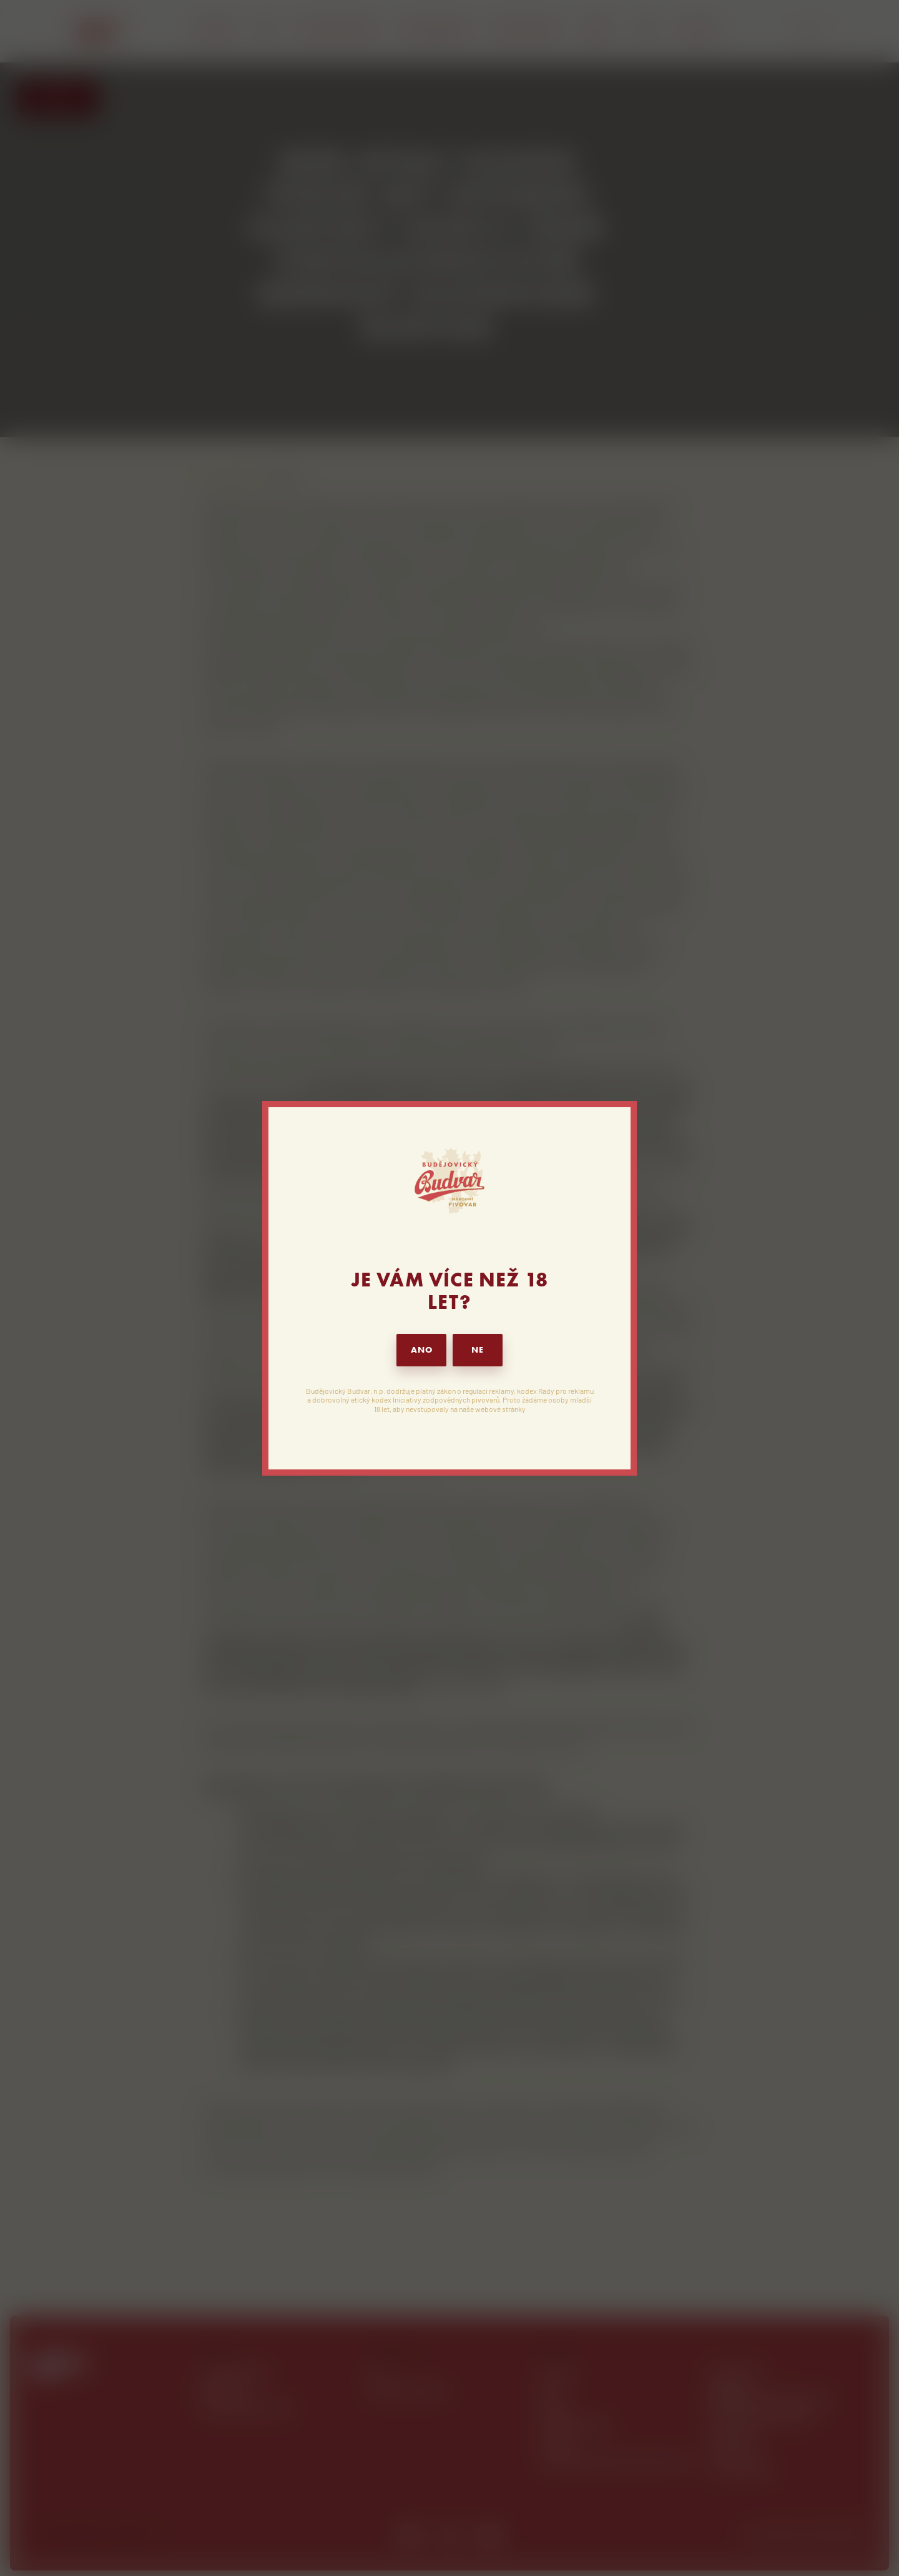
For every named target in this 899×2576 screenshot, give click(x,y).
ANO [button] (422, 1350)
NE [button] (477, 1350)
